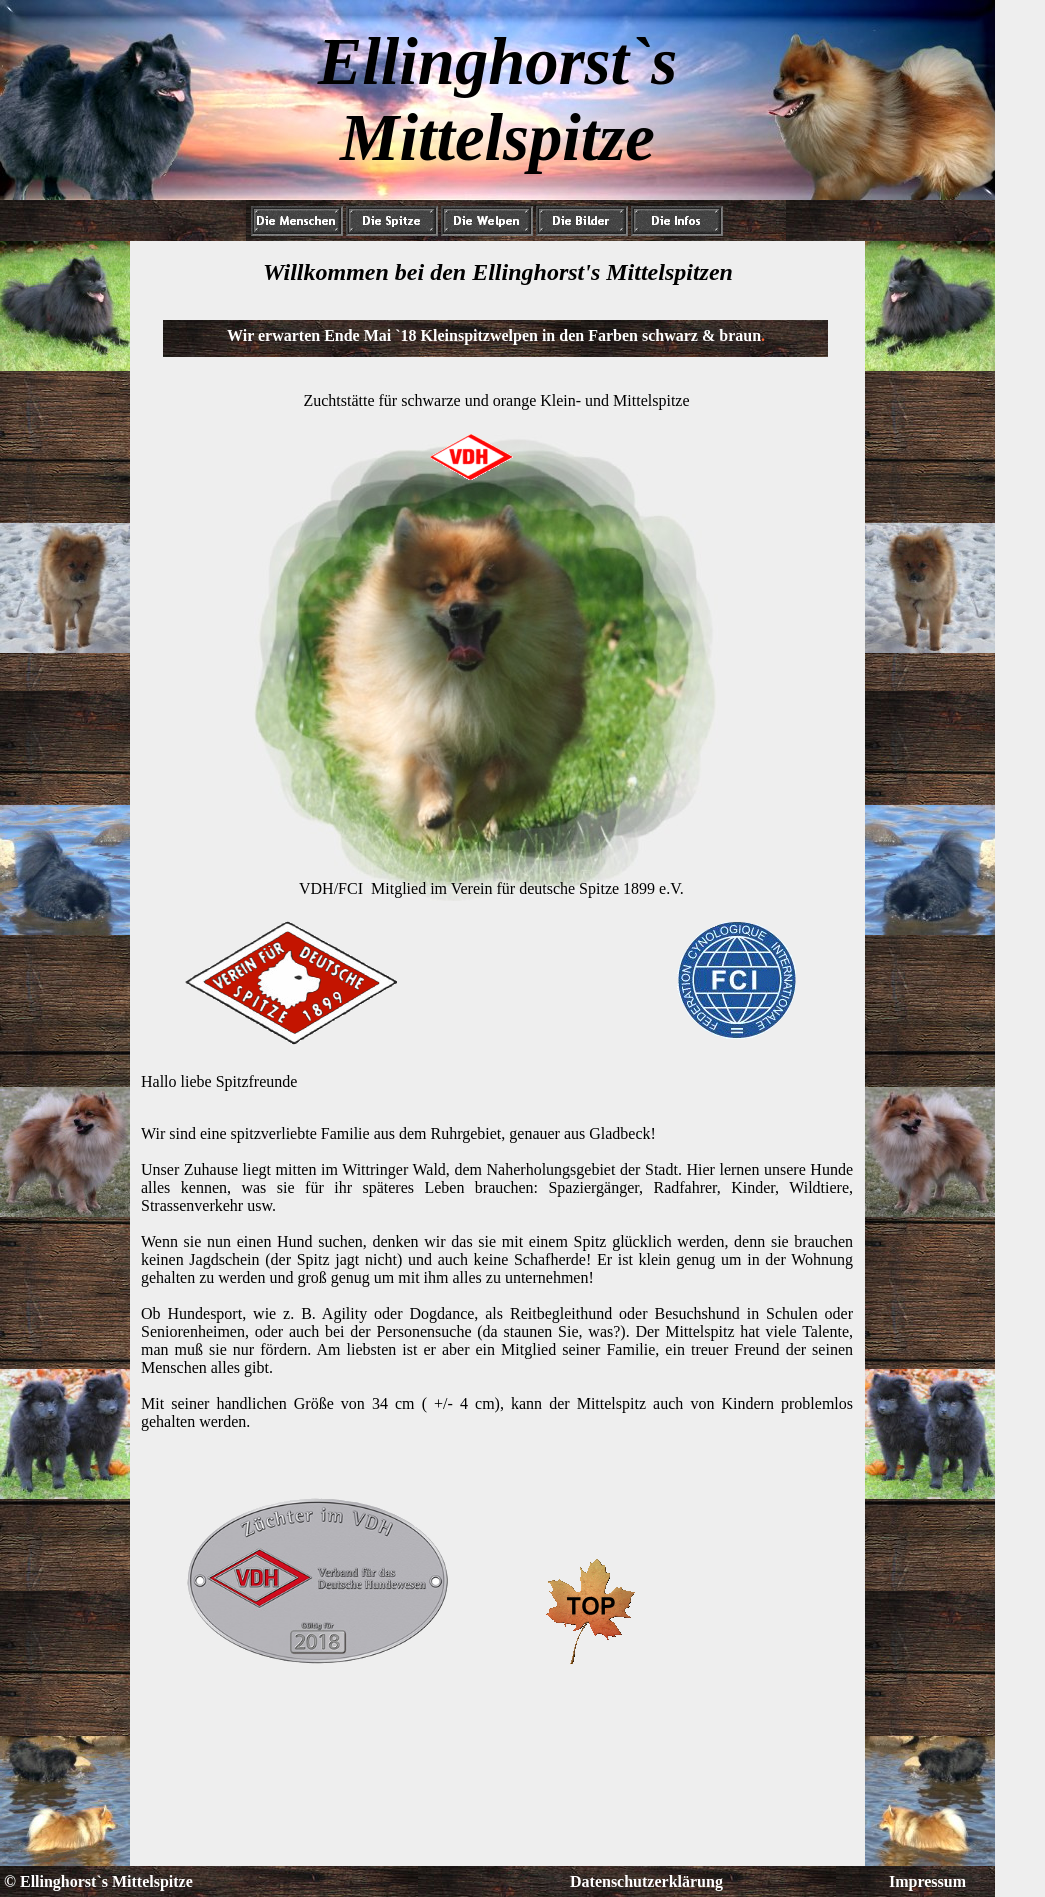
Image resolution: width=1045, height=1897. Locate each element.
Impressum (927, 1881)
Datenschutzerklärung (646, 1881)
